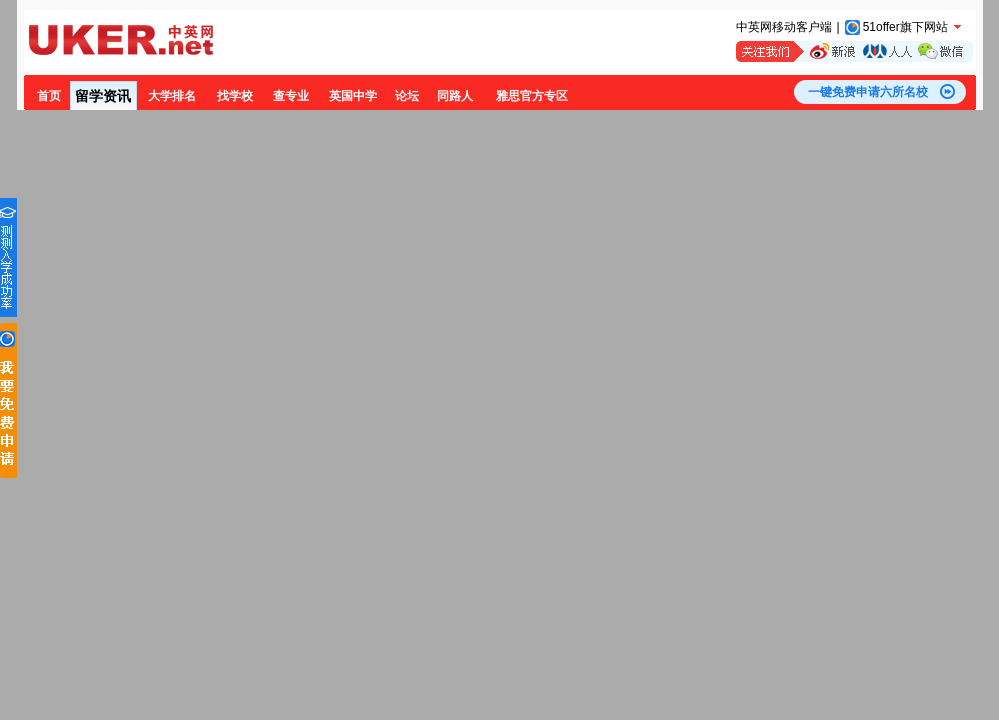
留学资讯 (103, 96)
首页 (49, 96)
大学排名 (172, 96)
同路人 (455, 96)
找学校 (235, 96)
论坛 (407, 96)
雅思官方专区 (532, 96)
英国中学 (353, 96)
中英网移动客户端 (784, 27)
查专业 (291, 96)
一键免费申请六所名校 (868, 92)
